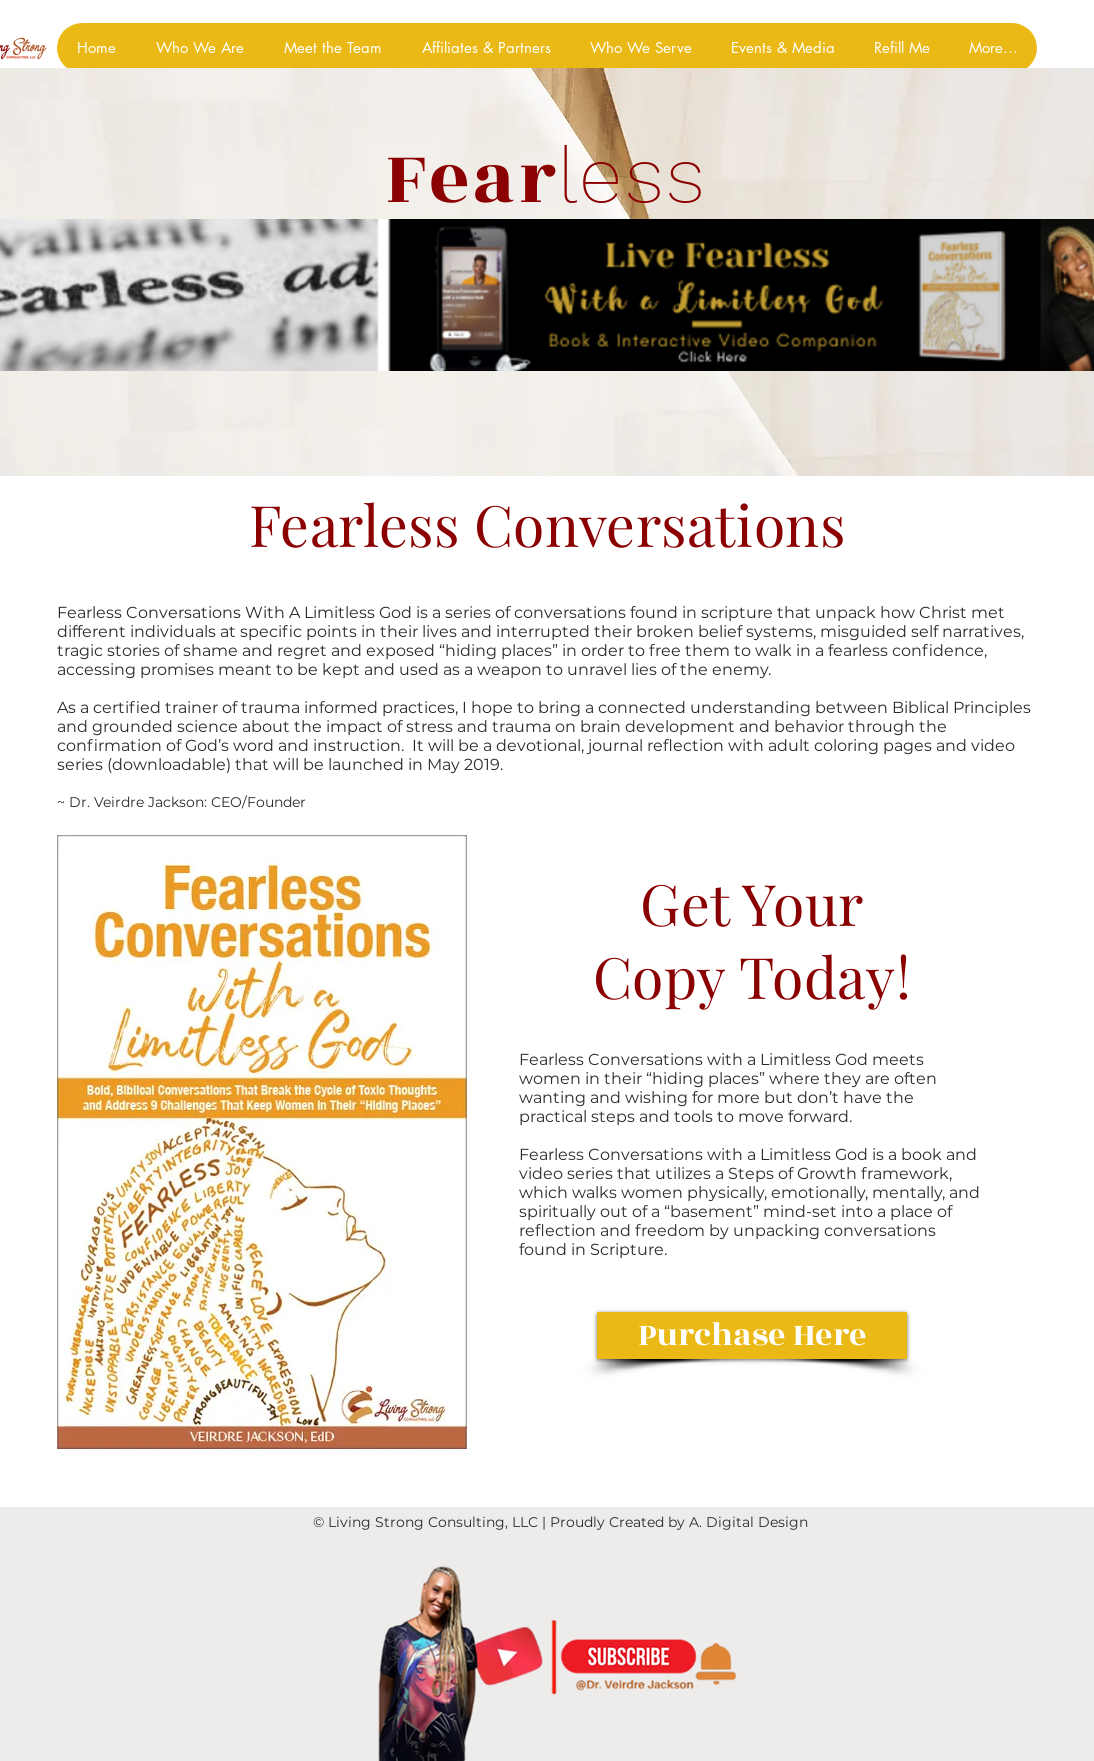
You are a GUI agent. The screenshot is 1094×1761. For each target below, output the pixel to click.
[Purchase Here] (752, 1335)
